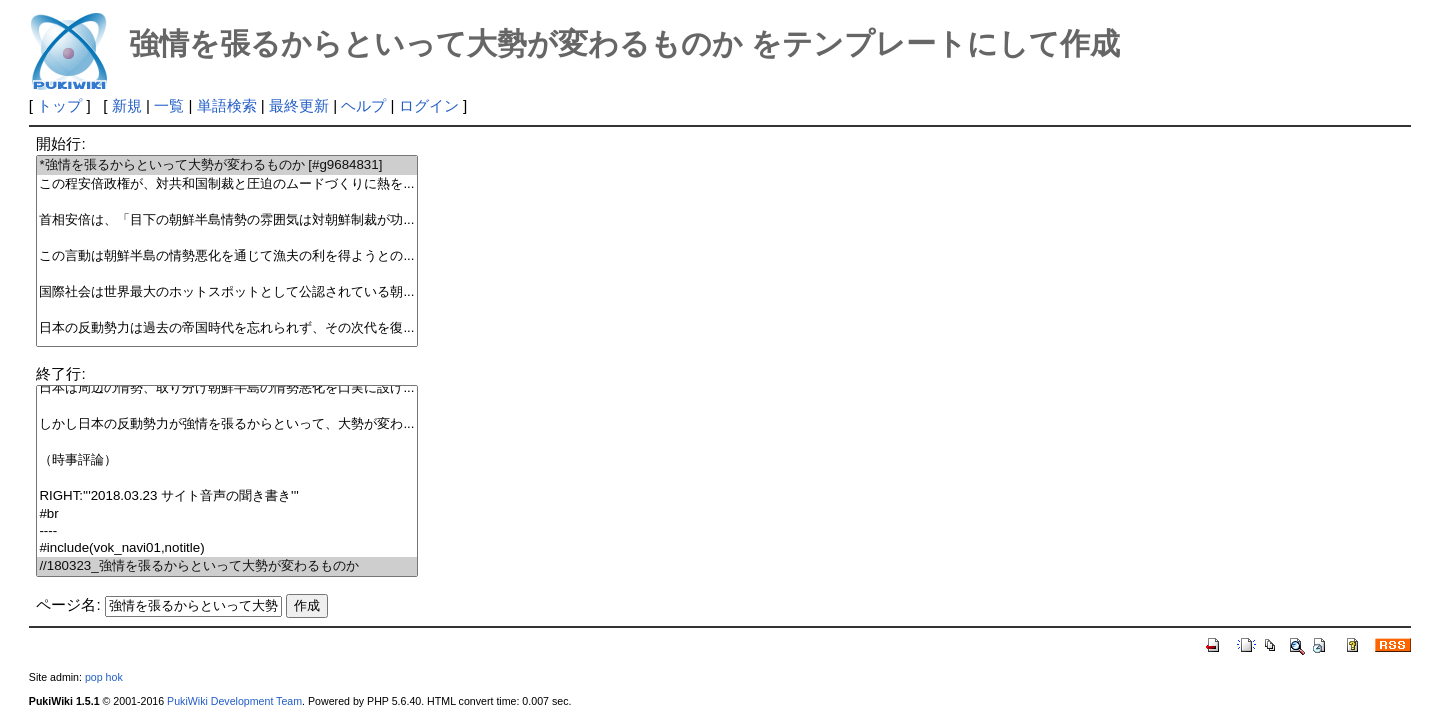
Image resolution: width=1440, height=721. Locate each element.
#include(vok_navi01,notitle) (226, 548)
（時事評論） (226, 460)
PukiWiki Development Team (234, 701)
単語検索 (227, 105)
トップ (59, 105)
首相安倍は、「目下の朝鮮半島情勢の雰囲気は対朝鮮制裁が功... (226, 220)
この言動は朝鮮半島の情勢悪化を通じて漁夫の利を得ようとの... (226, 256)
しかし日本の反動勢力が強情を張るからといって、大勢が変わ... (226, 424)
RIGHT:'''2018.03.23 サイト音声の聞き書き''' (226, 496)
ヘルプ (363, 105)
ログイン (429, 105)
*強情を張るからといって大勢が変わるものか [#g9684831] (226, 165)
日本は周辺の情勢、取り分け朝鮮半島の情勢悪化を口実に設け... (226, 388)
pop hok (104, 677)
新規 (127, 105)
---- (226, 531)
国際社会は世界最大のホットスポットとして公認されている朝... (226, 292)
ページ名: (68, 604)
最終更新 (299, 105)
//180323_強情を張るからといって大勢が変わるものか (226, 566)
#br (226, 514)
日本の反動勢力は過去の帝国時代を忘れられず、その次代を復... (226, 328)
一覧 (169, 105)
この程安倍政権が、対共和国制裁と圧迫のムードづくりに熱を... (226, 184)
